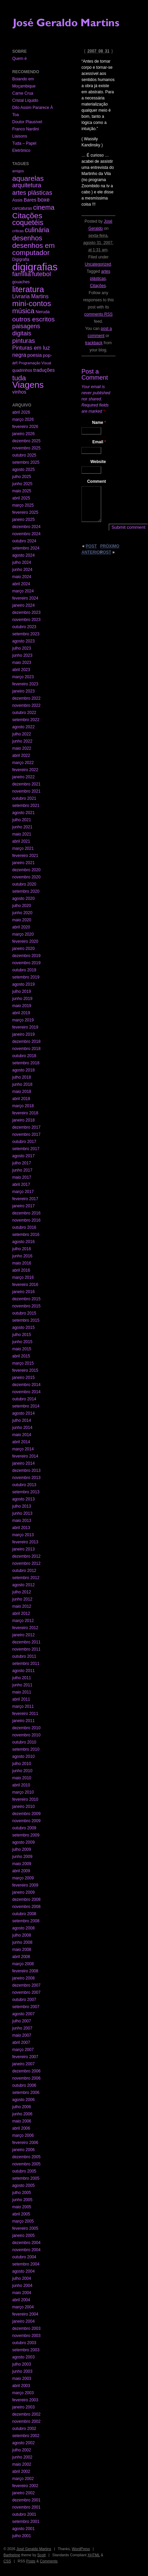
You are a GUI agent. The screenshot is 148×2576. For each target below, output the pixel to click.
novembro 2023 (26, 619)
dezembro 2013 (26, 1470)
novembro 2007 (26, 1992)
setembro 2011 (25, 1663)
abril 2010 (21, 1785)
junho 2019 (22, 998)
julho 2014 (21, 1420)
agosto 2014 (23, 1413)
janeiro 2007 (23, 2064)
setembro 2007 (25, 2006)
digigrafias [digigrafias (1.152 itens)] (35, 266)
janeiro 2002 (23, 2493)
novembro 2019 (26, 962)
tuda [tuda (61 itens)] (19, 378)
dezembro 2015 (26, 1299)
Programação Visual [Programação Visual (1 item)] (35, 363)
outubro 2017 (24, 1141)
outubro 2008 (24, 1913)
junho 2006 (22, 2114)
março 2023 (23, 676)
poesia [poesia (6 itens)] (34, 355)
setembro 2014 (25, 1406)
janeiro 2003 (23, 2407)
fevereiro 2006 (25, 2142)
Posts (30, 2561)
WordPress (81, 2549)
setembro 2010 (25, 1749)
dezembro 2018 (26, 1041)
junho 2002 (22, 2457)
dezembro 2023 (26, 612)
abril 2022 (21, 755)
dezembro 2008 (26, 1899)
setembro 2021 (25, 805)
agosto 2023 (23, 641)
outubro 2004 (24, 2257)
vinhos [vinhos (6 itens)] (19, 392)
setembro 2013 (25, 1492)
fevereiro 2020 (25, 941)
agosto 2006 (23, 2099)
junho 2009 (22, 1856)
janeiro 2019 (23, 1034)
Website (98, 461)
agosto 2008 (23, 1928)
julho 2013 (21, 1506)
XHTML (94, 2555)
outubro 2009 (24, 1828)
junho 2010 (22, 1770)
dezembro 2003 (26, 2328)
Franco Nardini (25, 129)
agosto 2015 (23, 1327)
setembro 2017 (25, 1148)
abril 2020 (21, 927)
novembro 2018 (26, 1048)
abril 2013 (21, 1527)
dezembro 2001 (26, 2500)
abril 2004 (21, 2299)
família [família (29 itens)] (21, 273)
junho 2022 (22, 741)
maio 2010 (21, 1778)
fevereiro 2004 (25, 2314)
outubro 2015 (24, 1313)
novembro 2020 (26, 877)
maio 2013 (21, 1520)
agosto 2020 (23, 898)
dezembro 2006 (26, 2071)
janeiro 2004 (23, 2321)
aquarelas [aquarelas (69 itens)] (28, 178)
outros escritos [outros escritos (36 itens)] (33, 319)
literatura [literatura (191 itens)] (28, 289)
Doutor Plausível (27, 122)
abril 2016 (21, 1270)
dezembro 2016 (26, 1213)
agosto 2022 (23, 727)
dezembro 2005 (26, 2156)
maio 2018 (21, 1091)
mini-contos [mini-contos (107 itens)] (31, 303)
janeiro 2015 (23, 1377)
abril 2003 (21, 2385)
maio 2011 (21, 1692)
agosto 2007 (23, 2013)
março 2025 (23, 505)
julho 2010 (21, 1763)
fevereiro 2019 (25, 1027)
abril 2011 (21, 1699)
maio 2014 (21, 1434)
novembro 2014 (26, 1391)
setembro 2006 (25, 2092)
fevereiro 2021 (25, 855)
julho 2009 (21, 1849)
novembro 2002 (26, 2421)
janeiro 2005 (23, 2235)
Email (99, 442)
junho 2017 (22, 1170)
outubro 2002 (24, 2428)
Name (99, 422)
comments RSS (98, 314)
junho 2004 (22, 2285)
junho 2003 (22, 2371)
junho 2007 (22, 2028)
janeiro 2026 (23, 433)
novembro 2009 (26, 1820)
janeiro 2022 (23, 777)
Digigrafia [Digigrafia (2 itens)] (20, 259)
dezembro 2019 (26, 955)
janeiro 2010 (23, 1806)
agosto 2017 (23, 1156)
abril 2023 (21, 669)
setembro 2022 (25, 719)
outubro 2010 (24, 1742)
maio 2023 (21, 662)
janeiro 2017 (23, 1206)
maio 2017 (21, 1177)
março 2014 (23, 1449)
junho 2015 (22, 1341)
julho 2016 (21, 1248)
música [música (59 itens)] (23, 311)
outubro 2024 (24, 541)
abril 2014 (21, 1442)
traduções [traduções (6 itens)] (44, 370)
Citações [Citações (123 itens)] (27, 215)
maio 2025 (21, 491)
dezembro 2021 (26, 784)
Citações (98, 285)
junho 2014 (22, 1427)
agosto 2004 (23, 2271)
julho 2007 (21, 2021)
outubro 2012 (24, 1570)
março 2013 (23, 1534)
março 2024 (23, 591)
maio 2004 (21, 2292)
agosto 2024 (23, 555)
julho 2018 (21, 1077)
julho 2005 (21, 2192)
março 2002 (23, 2478)
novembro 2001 (26, 2507)
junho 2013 (22, 1513)
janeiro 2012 (23, 1635)
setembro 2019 (25, 977)
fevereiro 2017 (25, 1198)
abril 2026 (21, 412)
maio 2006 (21, 2121)
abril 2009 (21, 1871)
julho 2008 (21, 1935)
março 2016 (23, 1277)
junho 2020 (22, 912)
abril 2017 (21, 1184)
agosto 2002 (23, 2442)
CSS (7, 2561)
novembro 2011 (26, 1649)
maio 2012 (21, 1606)
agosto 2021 (23, 812)
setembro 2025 (25, 462)
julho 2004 (21, 2278)
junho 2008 (22, 1942)
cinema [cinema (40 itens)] (43, 207)
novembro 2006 (26, 2078)
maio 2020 (21, 920)
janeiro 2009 (23, 1892)
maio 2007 (21, 2035)
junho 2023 (22, 655)
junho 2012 (22, 1599)
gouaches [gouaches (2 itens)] (21, 282)
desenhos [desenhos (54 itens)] (27, 238)
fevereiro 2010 (25, 1799)
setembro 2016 (25, 1234)
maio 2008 (21, 1949)
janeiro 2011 (23, 1720)
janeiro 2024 (23, 605)
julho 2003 (21, 2364)
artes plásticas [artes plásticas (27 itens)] (32, 192)
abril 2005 (21, 2214)
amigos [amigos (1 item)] (18, 171)
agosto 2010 (23, 1756)
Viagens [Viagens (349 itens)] (28, 384)
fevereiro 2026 (25, 426)
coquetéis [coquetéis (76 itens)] (27, 223)
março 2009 (23, 1878)
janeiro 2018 (23, 1120)
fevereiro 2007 (25, 2056)
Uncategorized (98, 264)
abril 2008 (21, 1956)
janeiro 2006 (23, 2149)
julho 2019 (21, 991)
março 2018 (23, 1105)
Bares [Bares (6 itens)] (30, 200)
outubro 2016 (24, 1227)
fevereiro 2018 (25, 1113)
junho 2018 (22, 1084)
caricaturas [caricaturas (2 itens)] (22, 208)
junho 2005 (22, 2199)
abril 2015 (21, 1356)
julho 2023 (21, 648)
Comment (96, 481)
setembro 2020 (25, 891)
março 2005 (23, 2221)
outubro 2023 (24, 626)
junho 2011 (22, 1685)
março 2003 (23, 2392)
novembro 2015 (26, 1306)
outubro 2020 (24, 884)
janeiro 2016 (23, 1291)
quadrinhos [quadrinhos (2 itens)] (22, 370)
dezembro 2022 (26, 698)
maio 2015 (21, 1349)
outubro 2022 (24, 712)
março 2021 (23, 848)
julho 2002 (21, 2450)
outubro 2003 (24, 2342)
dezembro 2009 (26, 1813)
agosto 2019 (23, 984)
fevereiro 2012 (25, 1627)
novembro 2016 (26, 1220)
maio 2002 (21, 2464)
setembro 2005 (25, 2178)
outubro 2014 (24, 1399)
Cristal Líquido (25, 100)
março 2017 (23, 1191)
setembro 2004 (25, 2264)
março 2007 (23, 2049)
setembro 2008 (25, 1921)
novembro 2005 (26, 2164)
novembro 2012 (26, 1563)
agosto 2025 (23, 469)
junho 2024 (22, 569)
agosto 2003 (23, 2357)
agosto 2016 (23, 1241)
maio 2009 (21, 1863)
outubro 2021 (24, 798)
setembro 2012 (25, 1577)
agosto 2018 (23, 1070)
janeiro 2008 (23, 1978)
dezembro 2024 (26, 526)
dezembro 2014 (26, 1384)
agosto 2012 (23, 1585)
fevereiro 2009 (25, 1885)
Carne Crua (22, 93)
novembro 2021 (26, 791)
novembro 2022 (26, 705)
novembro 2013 (26, 1477)
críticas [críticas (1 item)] (18, 231)
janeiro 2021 (23, 862)
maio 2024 (21, 576)
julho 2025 (21, 476)
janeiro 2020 (23, 948)
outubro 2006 (24, 2085)
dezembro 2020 (26, 870)
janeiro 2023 (23, 691)
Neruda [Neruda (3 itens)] (43, 311)
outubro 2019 (24, 970)
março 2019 (23, 1020)
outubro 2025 (24, 455)
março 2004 (23, 2307)
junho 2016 (22, 1256)
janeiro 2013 (23, 1549)
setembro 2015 (25, 1320)
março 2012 (23, 1620)
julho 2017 (21, 1163)
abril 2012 (21, 1613)
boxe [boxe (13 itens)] (44, 199)
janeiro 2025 (23, 519)
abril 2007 (21, 2042)
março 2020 (23, 934)
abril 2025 (21, 498)
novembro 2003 (26, 2335)
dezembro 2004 (26, 2242)
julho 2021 (21, 819)
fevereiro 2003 (25, 2400)
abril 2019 (21, 1013)
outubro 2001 (24, 2514)
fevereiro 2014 (25, 1456)
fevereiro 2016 (25, 1284)
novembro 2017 (26, 1134)
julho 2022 (21, 734)
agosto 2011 (23, 1670)
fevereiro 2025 (25, 512)
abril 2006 (21, 2128)
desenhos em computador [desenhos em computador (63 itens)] (33, 248)
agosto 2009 (23, 1842)
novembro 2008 (26, 1906)
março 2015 (23, 1363)
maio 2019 (21, 1005)
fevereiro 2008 (25, 1971)
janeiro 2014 (23, 1463)
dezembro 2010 (26, 1728)
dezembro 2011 (26, 1642)
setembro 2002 (25, 2435)
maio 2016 (21, 1263)
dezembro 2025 (26, 441)
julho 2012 (21, 1592)
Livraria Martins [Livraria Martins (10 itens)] (30, 296)
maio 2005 (21, 2207)
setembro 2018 (25, 1063)
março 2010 (23, 1792)
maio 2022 (21, 748)
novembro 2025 (26, 448)
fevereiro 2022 (25, 769)
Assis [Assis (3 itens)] (17, 200)
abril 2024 (21, 584)
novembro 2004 (26, 2249)
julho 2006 (21, 2106)
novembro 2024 (26, 533)
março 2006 (23, 2135)
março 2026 (23, 419)
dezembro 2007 (26, 1985)
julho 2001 (21, 2535)
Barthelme (11, 2555)
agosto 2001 (23, 2528)
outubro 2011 (24, 1656)
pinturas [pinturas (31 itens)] (23, 340)
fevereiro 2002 (25, 2485)
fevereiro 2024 (25, 598)
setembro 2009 (25, 1835)
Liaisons (19, 136)
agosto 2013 (23, 1499)
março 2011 (23, 1706)
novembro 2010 (26, 1735)
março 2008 (23, 1963)
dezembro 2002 (26, 2414)
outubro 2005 (24, 2171)
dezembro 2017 (26, 1127)
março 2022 (23, 762)
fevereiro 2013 (25, 1542)
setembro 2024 (25, 548)
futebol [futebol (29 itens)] (41, 273)
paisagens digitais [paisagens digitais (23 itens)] (26, 330)
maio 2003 (21, 2378)
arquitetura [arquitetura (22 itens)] (26, 185)
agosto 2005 (23, 2185)
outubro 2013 (24, 1484)
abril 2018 (21, 1098)
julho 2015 (21, 1334)
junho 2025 (22, 483)
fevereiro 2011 (25, 1713)
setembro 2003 (25, 2350)
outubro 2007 (24, 1999)
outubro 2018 (24, 1055)
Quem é (19, 58)
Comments (48, 2561)
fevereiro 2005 (25, 2228)
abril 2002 (21, 2471)
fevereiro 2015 (25, 1370)
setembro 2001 (25, 2521)
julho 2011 (21, 1677)
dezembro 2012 (26, 1556)
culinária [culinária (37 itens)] (37, 230)
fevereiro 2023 (25, 684)
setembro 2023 (25, 634)
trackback (94, 342)
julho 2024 (21, 562)
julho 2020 (21, 905)
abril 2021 (21, 841)
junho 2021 (22, 827)
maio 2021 (21, 834)
